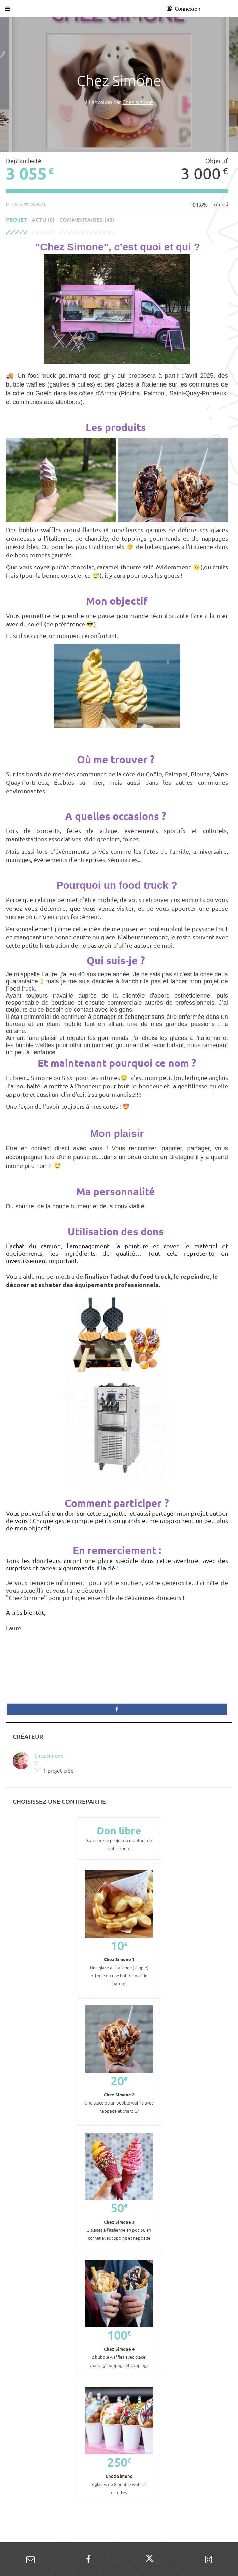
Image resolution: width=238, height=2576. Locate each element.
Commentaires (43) (86, 219)
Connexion (183, 8)
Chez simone (137, 101)
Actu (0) (43, 219)
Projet (16, 219)
